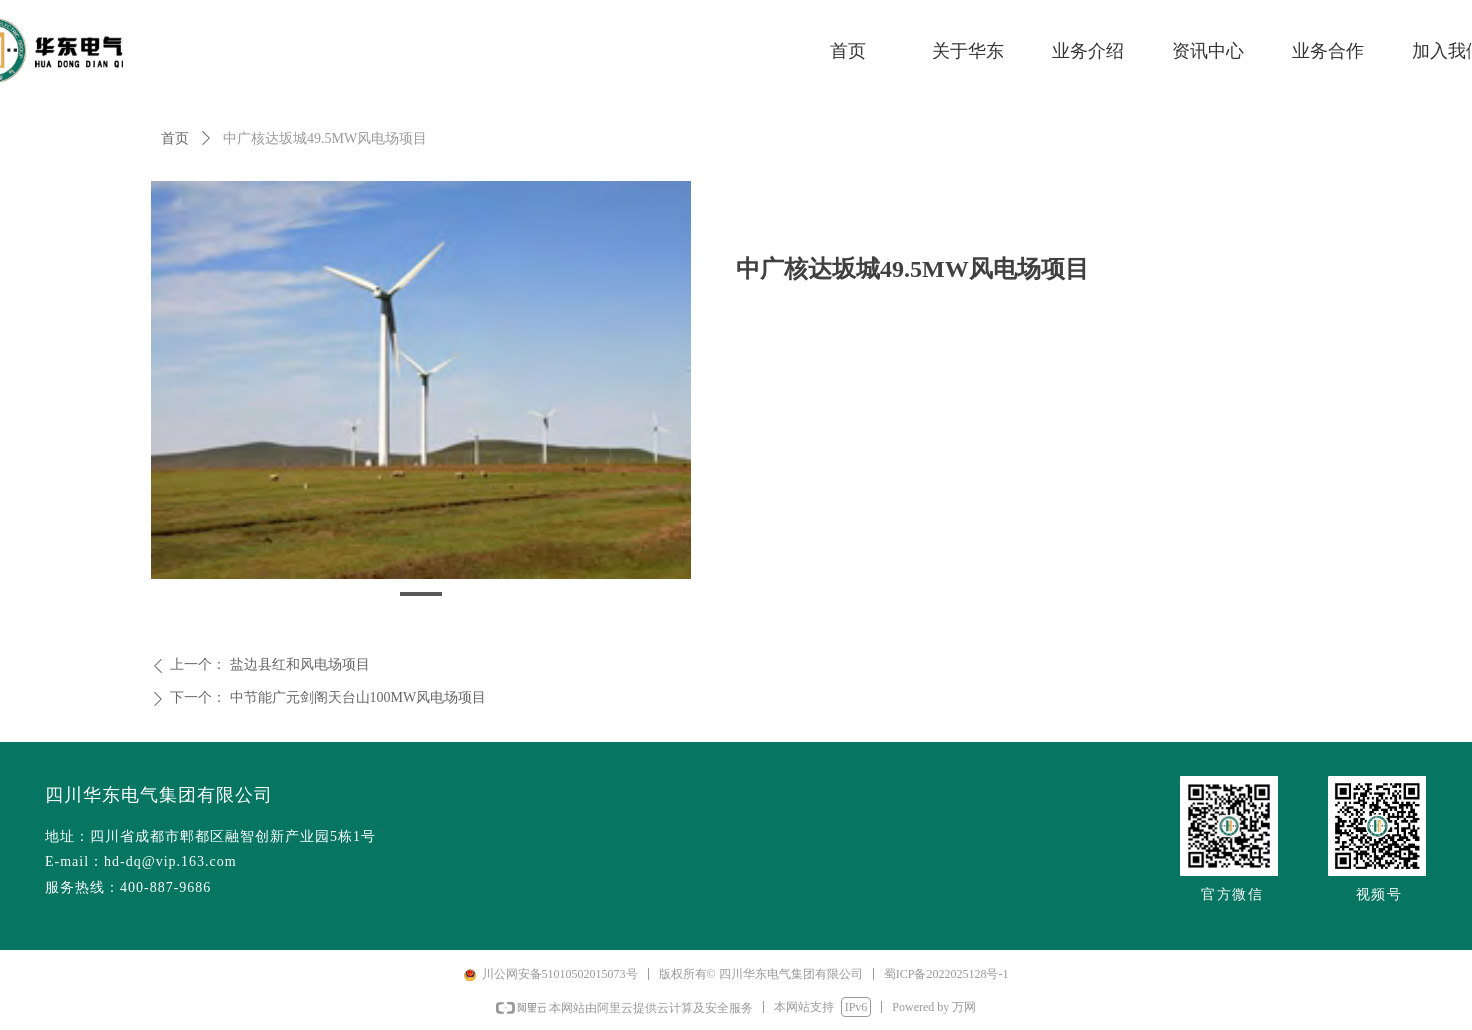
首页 (175, 138)
